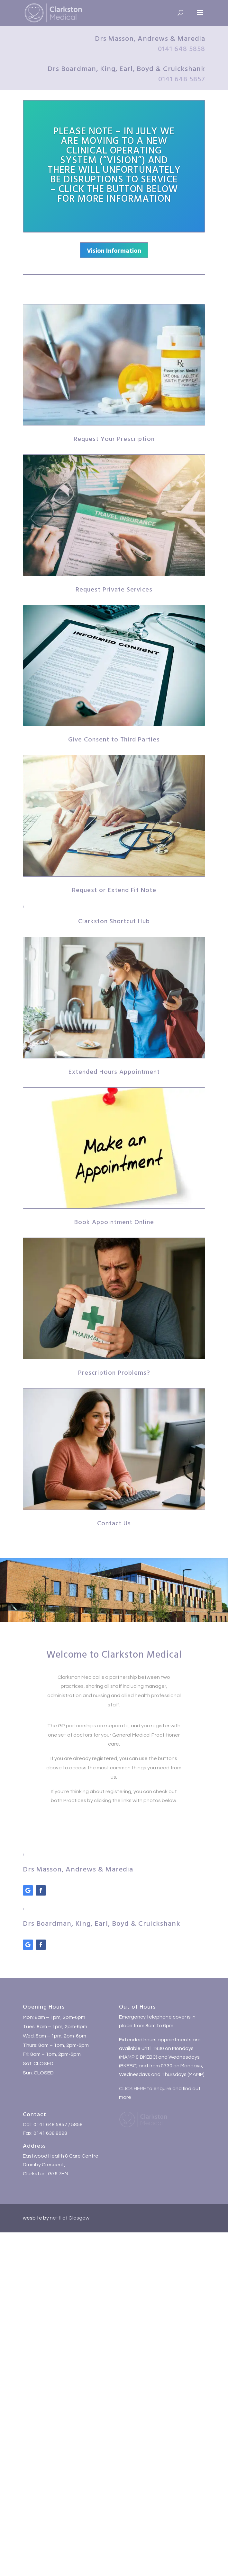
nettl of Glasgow (69, 2218)
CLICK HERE (132, 2088)
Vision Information (114, 250)
